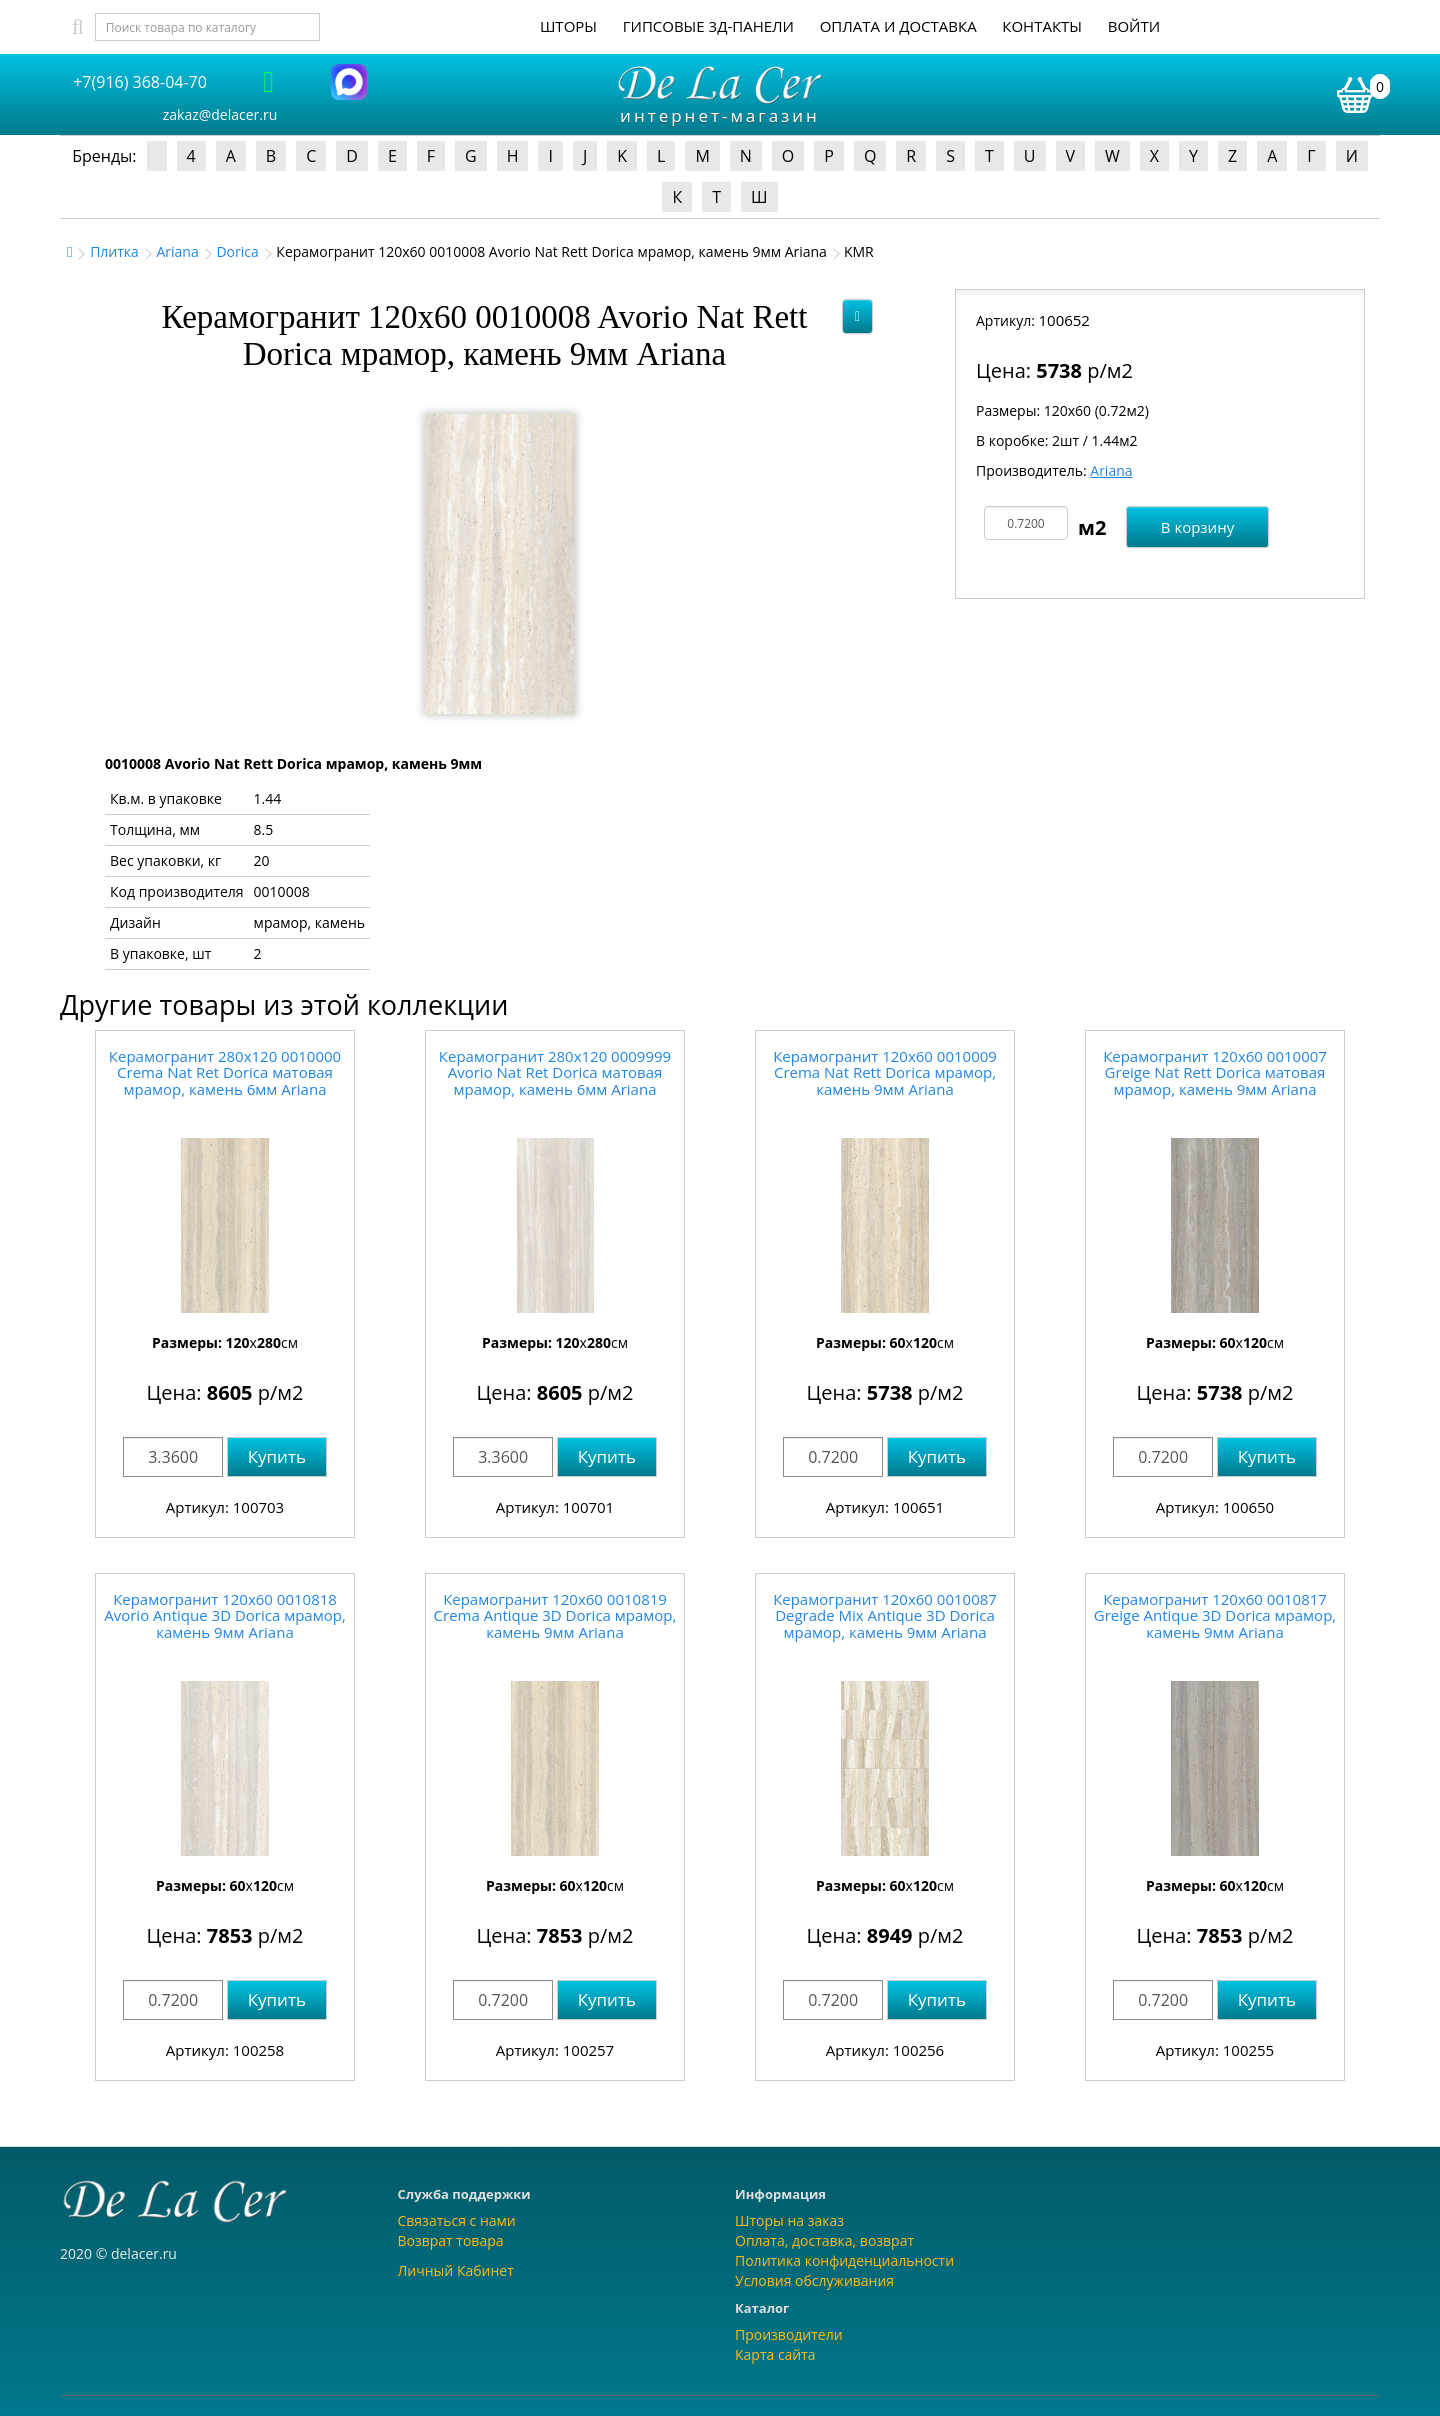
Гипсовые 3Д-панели (708, 26)
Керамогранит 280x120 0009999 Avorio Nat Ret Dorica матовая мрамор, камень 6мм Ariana (555, 1072)
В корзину (1197, 527)
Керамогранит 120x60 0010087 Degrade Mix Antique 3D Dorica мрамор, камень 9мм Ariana (885, 1615)
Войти (1134, 26)
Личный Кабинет (456, 2270)
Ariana (177, 251)
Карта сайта (775, 2354)
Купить (277, 1456)
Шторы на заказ (789, 2220)
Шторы (568, 26)
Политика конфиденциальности (844, 2260)
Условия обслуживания (814, 2280)
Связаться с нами (457, 2220)
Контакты (1042, 26)
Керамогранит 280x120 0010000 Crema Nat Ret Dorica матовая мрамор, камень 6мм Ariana (225, 1072)
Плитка (114, 251)
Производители (789, 2334)
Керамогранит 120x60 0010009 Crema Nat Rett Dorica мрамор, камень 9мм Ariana (885, 1072)
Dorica (237, 251)
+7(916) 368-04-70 (140, 82)
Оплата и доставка (898, 26)
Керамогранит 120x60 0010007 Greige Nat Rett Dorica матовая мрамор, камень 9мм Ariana (1215, 1072)
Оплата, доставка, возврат (824, 2240)
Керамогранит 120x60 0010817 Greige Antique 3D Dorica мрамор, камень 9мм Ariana (1215, 1615)
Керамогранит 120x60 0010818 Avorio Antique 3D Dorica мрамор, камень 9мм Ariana (225, 1615)
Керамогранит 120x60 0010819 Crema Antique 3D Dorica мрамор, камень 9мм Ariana (555, 1615)
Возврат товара (451, 2240)
